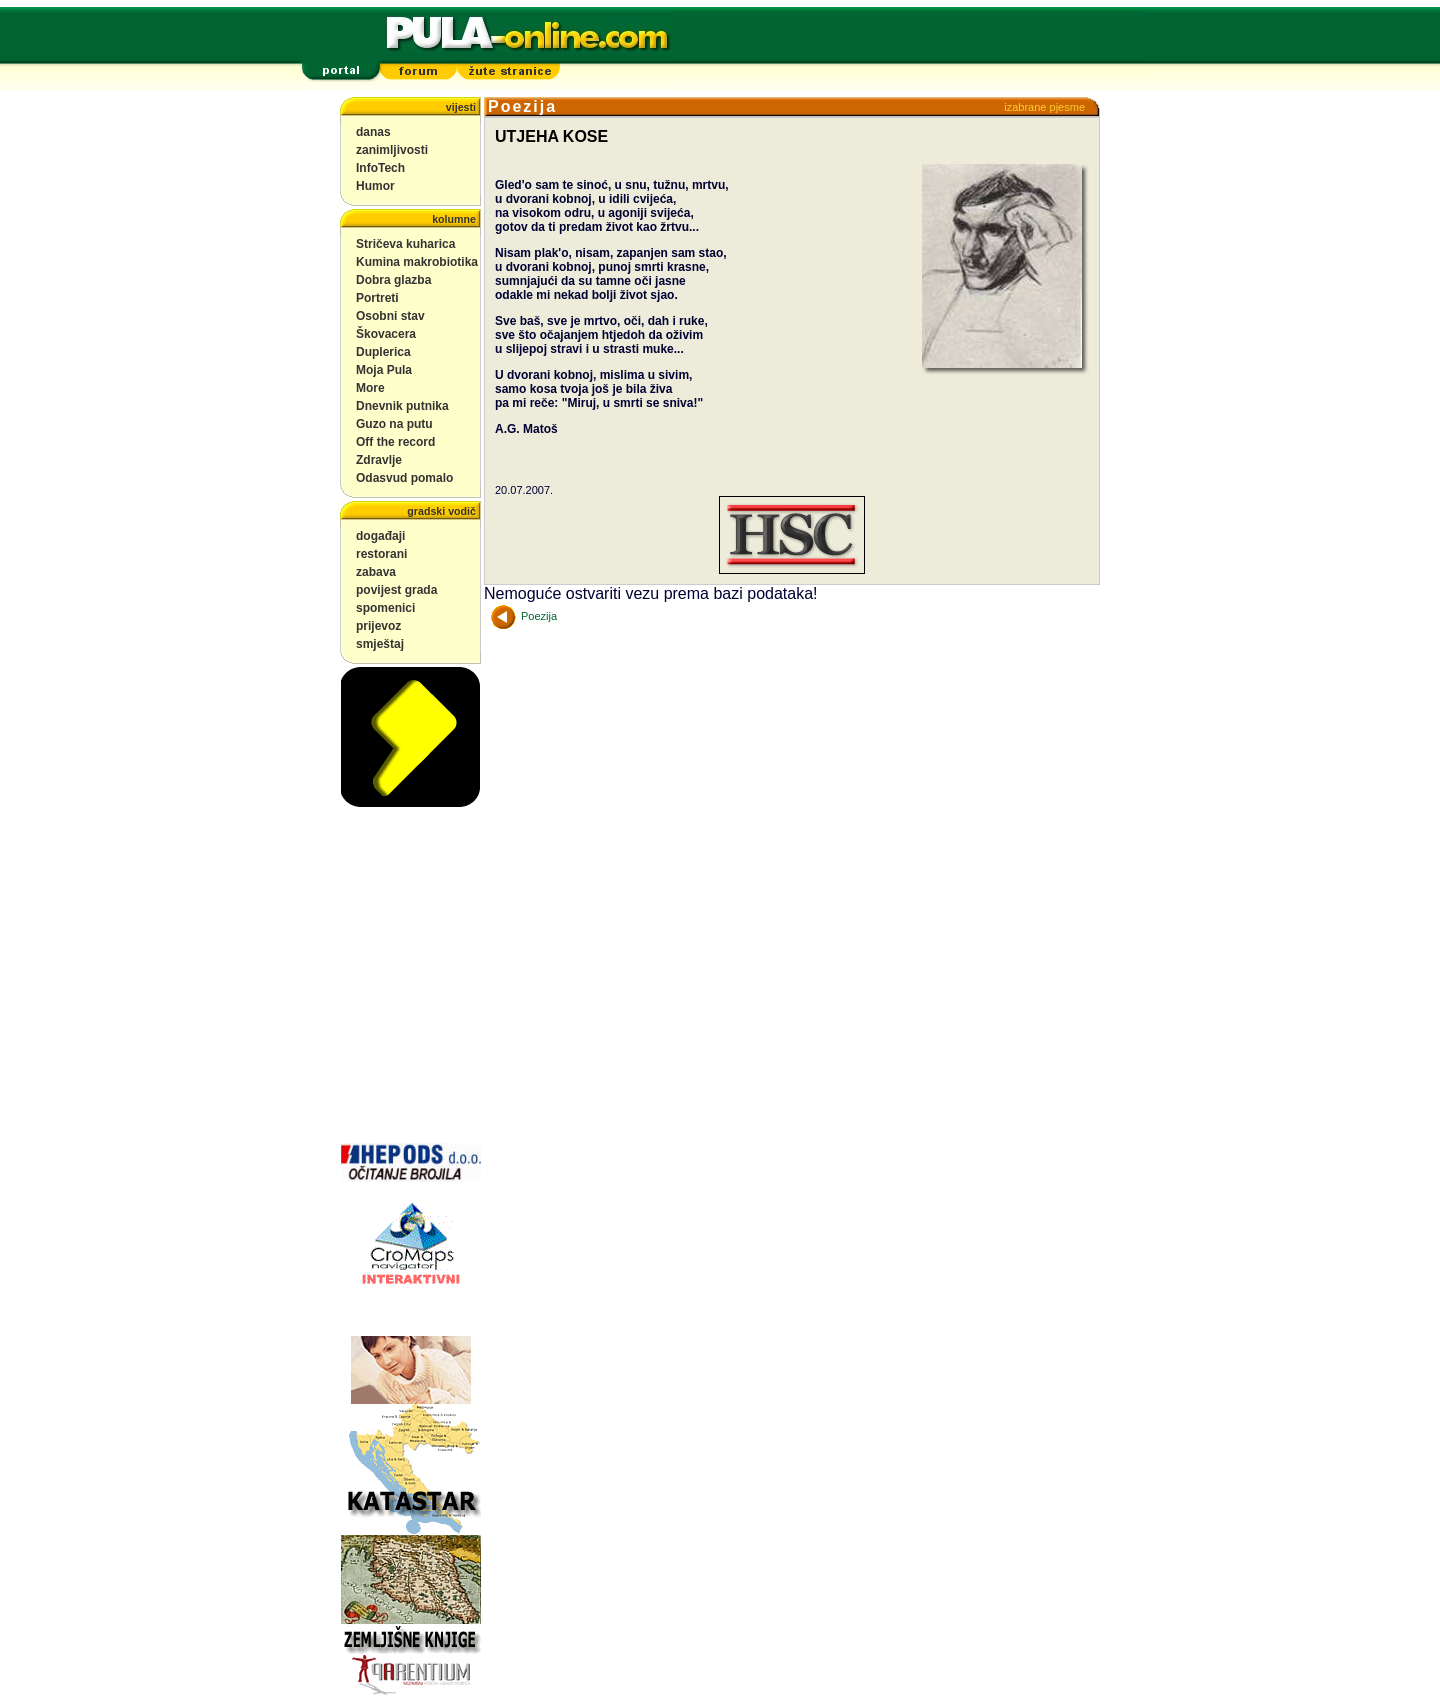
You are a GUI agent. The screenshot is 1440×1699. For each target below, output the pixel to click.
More (370, 388)
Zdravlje (379, 460)
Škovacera (386, 334)
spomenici (385, 608)
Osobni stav (390, 316)
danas (373, 132)
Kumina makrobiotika (417, 262)
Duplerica (383, 352)
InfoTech (380, 168)
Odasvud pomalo (404, 478)
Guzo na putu (394, 424)
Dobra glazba (393, 280)
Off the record (395, 442)
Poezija (524, 616)
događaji (380, 536)
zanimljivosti (392, 150)
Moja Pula (384, 370)
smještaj (380, 644)
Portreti (377, 298)
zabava (376, 572)
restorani (381, 554)
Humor (375, 186)
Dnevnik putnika (402, 406)
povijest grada (396, 590)
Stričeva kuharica (405, 244)
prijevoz (378, 626)
